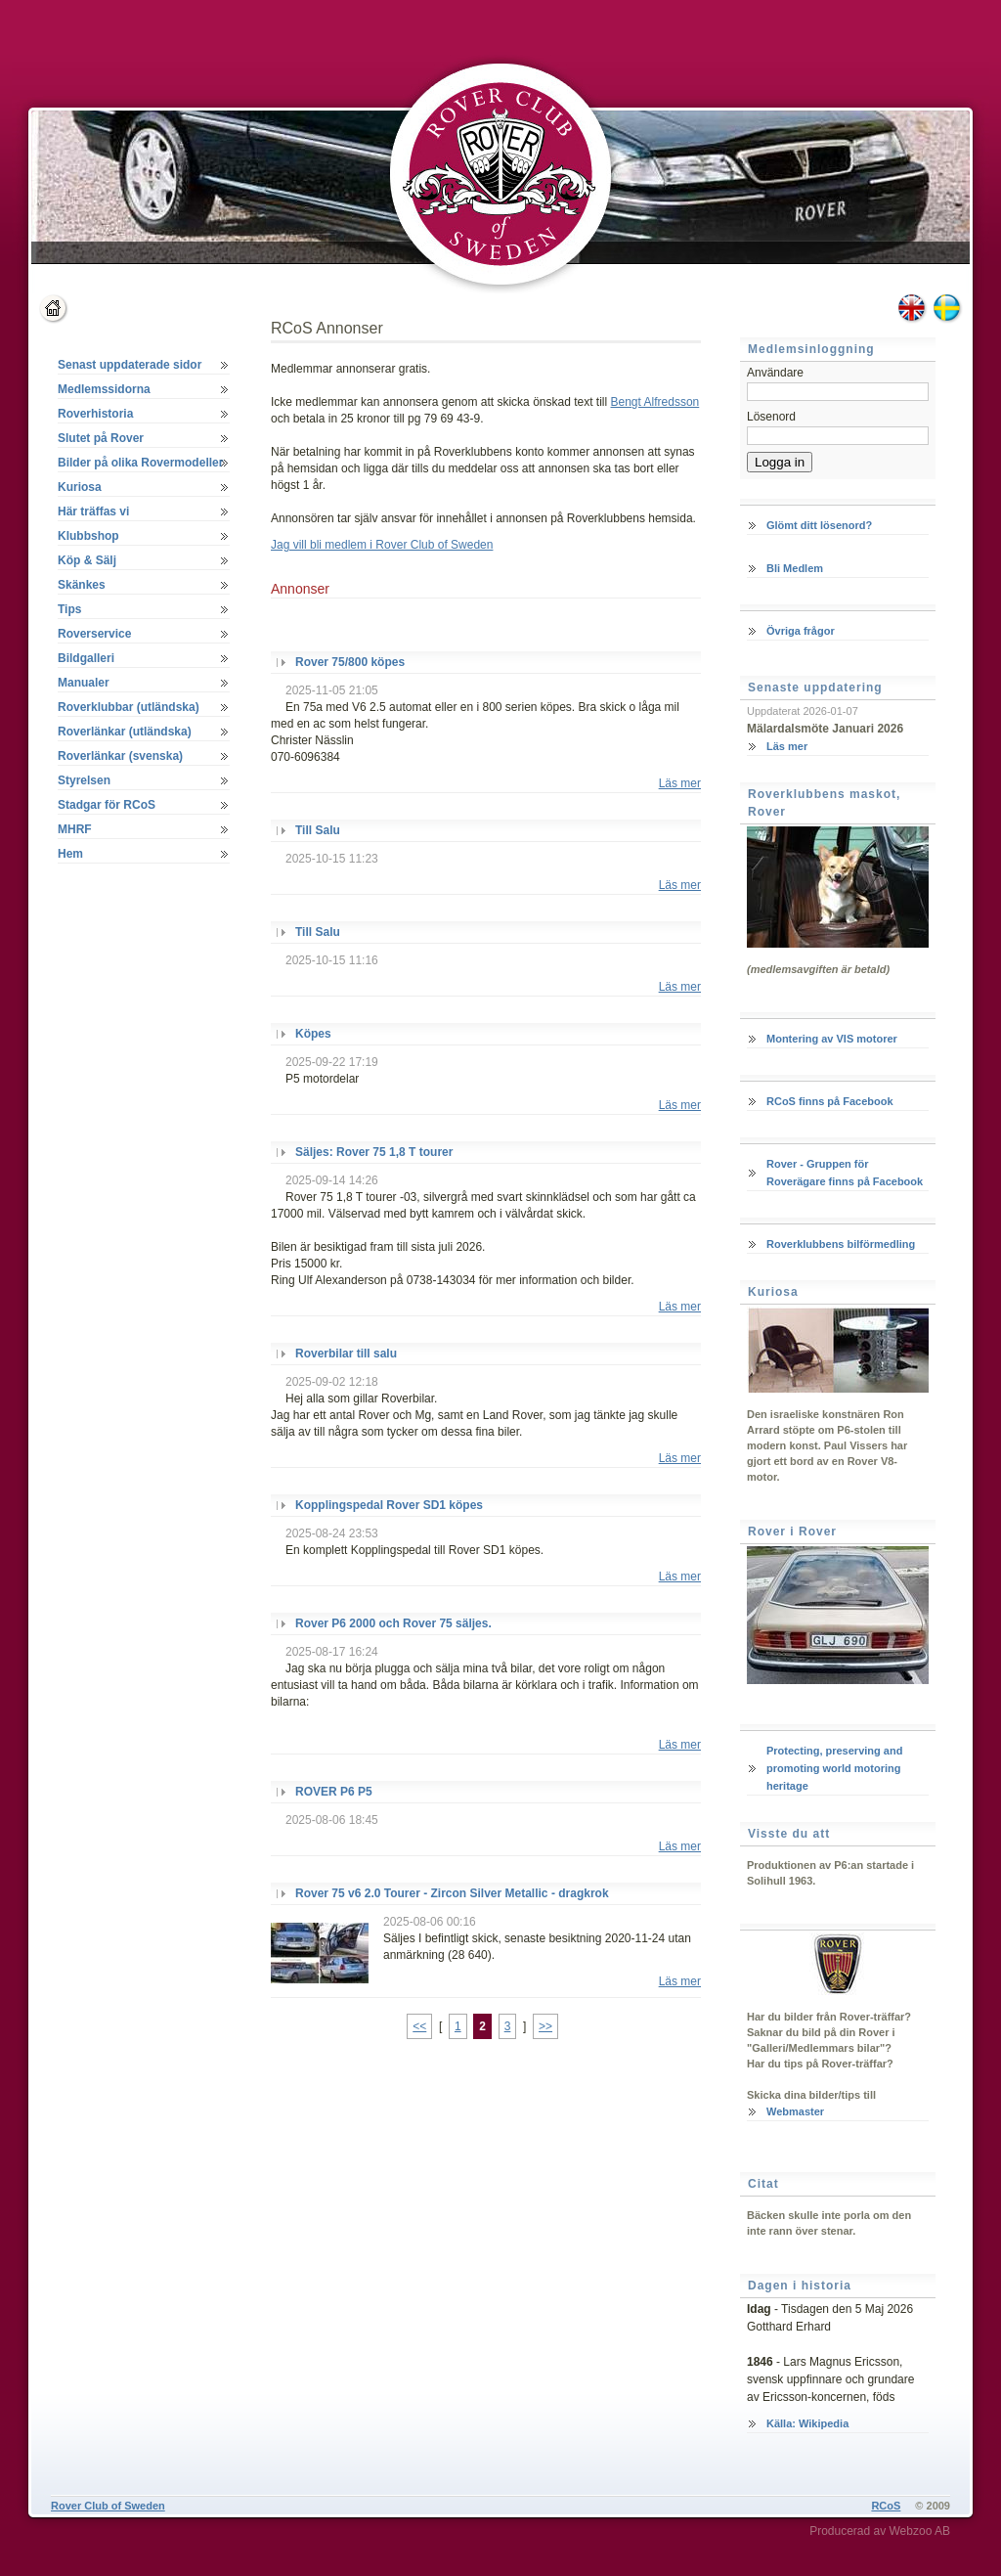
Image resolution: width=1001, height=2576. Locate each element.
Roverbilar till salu (346, 1353)
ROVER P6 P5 (333, 1792)
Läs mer (680, 783)
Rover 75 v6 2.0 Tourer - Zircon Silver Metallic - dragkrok (452, 1893)
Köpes (313, 1034)
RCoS (885, 2505)
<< (419, 2026)
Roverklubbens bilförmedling (840, 1244)
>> (545, 2026)
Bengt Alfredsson (655, 402)
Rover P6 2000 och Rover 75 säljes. (393, 1623)
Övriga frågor (800, 631)
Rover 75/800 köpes (350, 662)
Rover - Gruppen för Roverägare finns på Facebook (844, 1172)
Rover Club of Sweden (108, 2505)
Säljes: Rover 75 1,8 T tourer (374, 1152)
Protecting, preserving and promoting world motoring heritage (834, 1768)
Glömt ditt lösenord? (819, 525)
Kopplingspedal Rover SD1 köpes (389, 1505)
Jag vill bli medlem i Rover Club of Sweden (382, 545)
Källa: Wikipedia (807, 2423)
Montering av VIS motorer (831, 1038)
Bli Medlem (794, 568)
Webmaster (795, 2111)
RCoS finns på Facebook (829, 1101)
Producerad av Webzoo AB (879, 2531)
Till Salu (317, 830)
